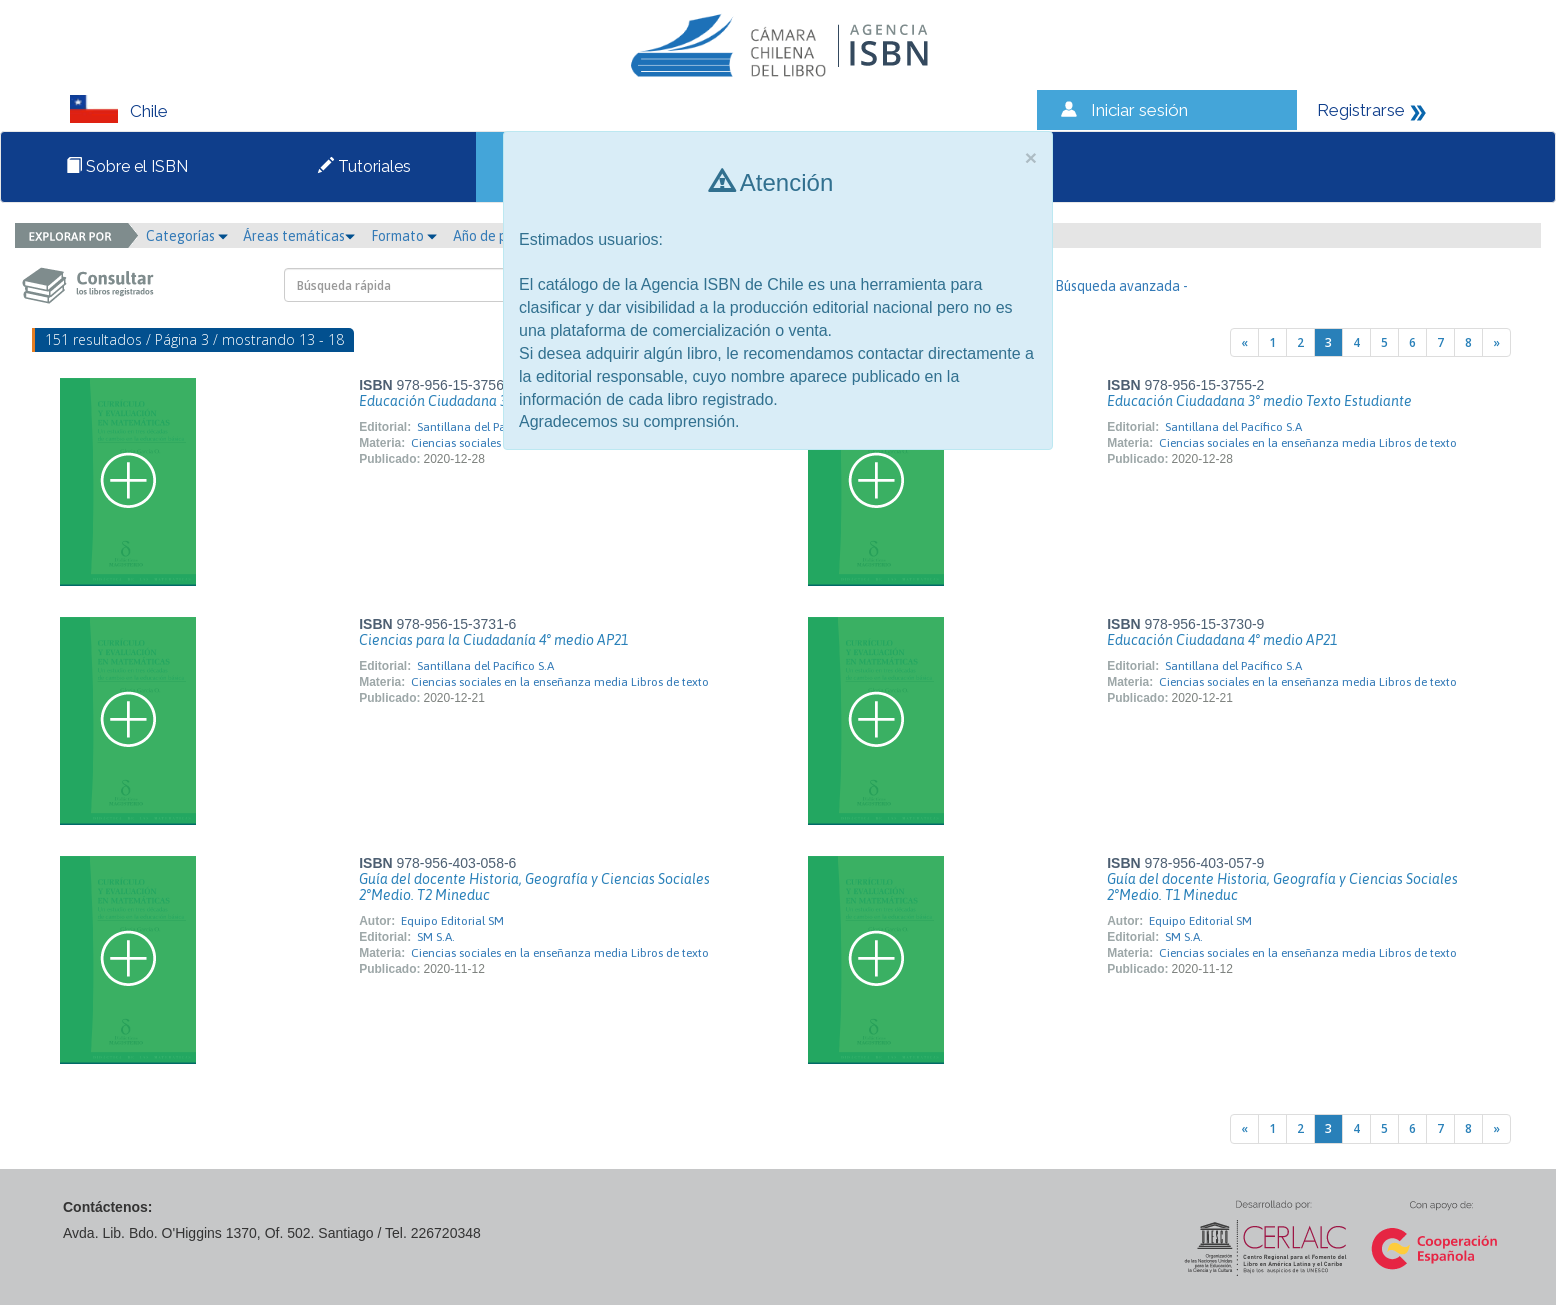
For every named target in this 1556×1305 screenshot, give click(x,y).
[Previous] (1244, 342)
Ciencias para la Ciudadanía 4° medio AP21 (493, 640)
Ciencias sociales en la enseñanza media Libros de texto (1308, 443)
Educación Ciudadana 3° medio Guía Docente (501, 401)
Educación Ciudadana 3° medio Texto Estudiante (1259, 401)
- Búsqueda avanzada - (1117, 286)
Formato (404, 236)
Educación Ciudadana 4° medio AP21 (1222, 640)
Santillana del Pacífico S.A (485, 427)
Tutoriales (364, 166)
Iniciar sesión (1139, 110)
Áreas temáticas (299, 236)
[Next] (1496, 342)
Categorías (187, 236)
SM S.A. (436, 937)
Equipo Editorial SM (452, 921)
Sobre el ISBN (127, 166)
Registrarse (1361, 110)
